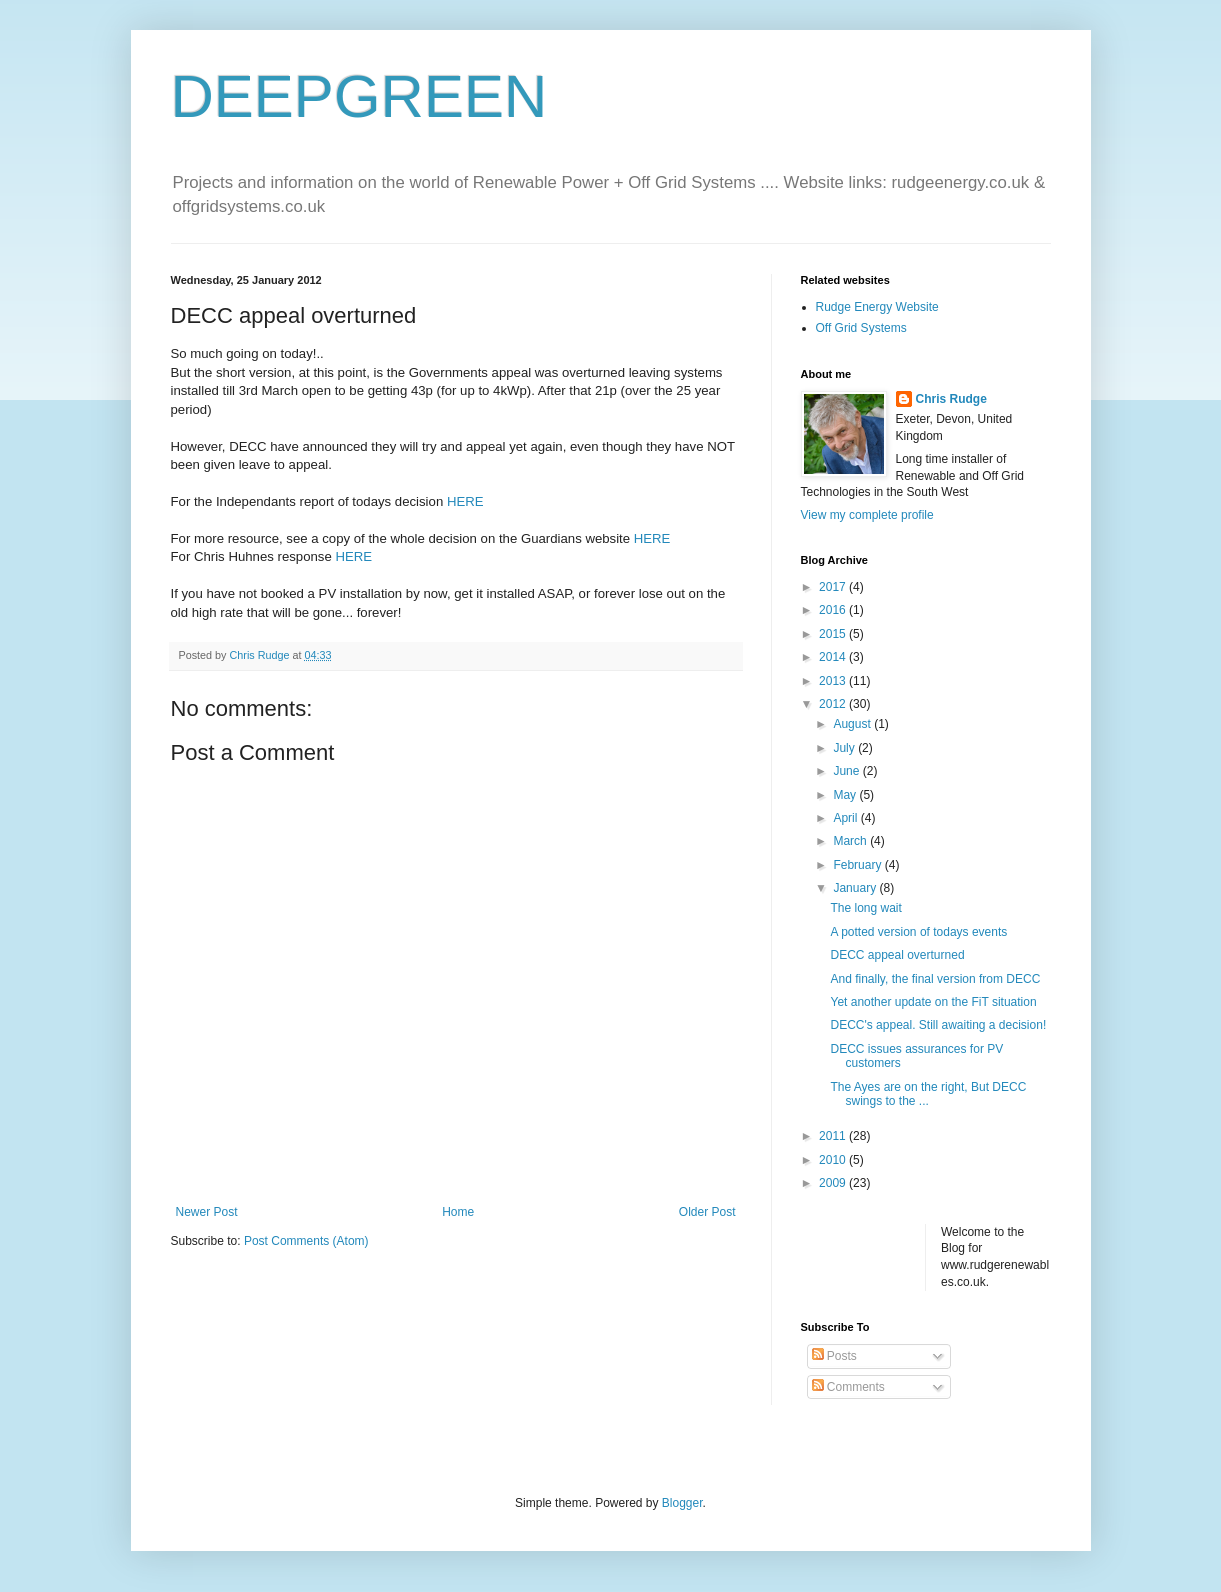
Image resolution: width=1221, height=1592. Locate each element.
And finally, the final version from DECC (935, 979)
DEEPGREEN (359, 96)
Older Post (707, 1212)
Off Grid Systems (861, 328)
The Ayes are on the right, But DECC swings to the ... (928, 1094)
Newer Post (207, 1212)
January (856, 888)
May (846, 795)
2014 (834, 657)
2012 (834, 704)
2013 (834, 681)
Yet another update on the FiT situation (933, 1002)
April (846, 818)
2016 (834, 610)
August (853, 724)
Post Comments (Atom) (306, 1241)
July (845, 748)
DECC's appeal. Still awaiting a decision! (938, 1025)
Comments (848, 1387)
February (858, 865)
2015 (834, 634)
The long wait (865, 908)
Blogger (682, 1503)
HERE (465, 501)
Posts (834, 1356)
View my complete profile (867, 515)
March (851, 841)
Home (458, 1212)
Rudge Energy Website (877, 307)
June (847, 771)
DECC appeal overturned (897, 955)
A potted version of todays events (918, 932)
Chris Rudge (951, 399)
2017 (834, 587)
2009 (834, 1183)
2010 (834, 1160)
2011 (834, 1136)
